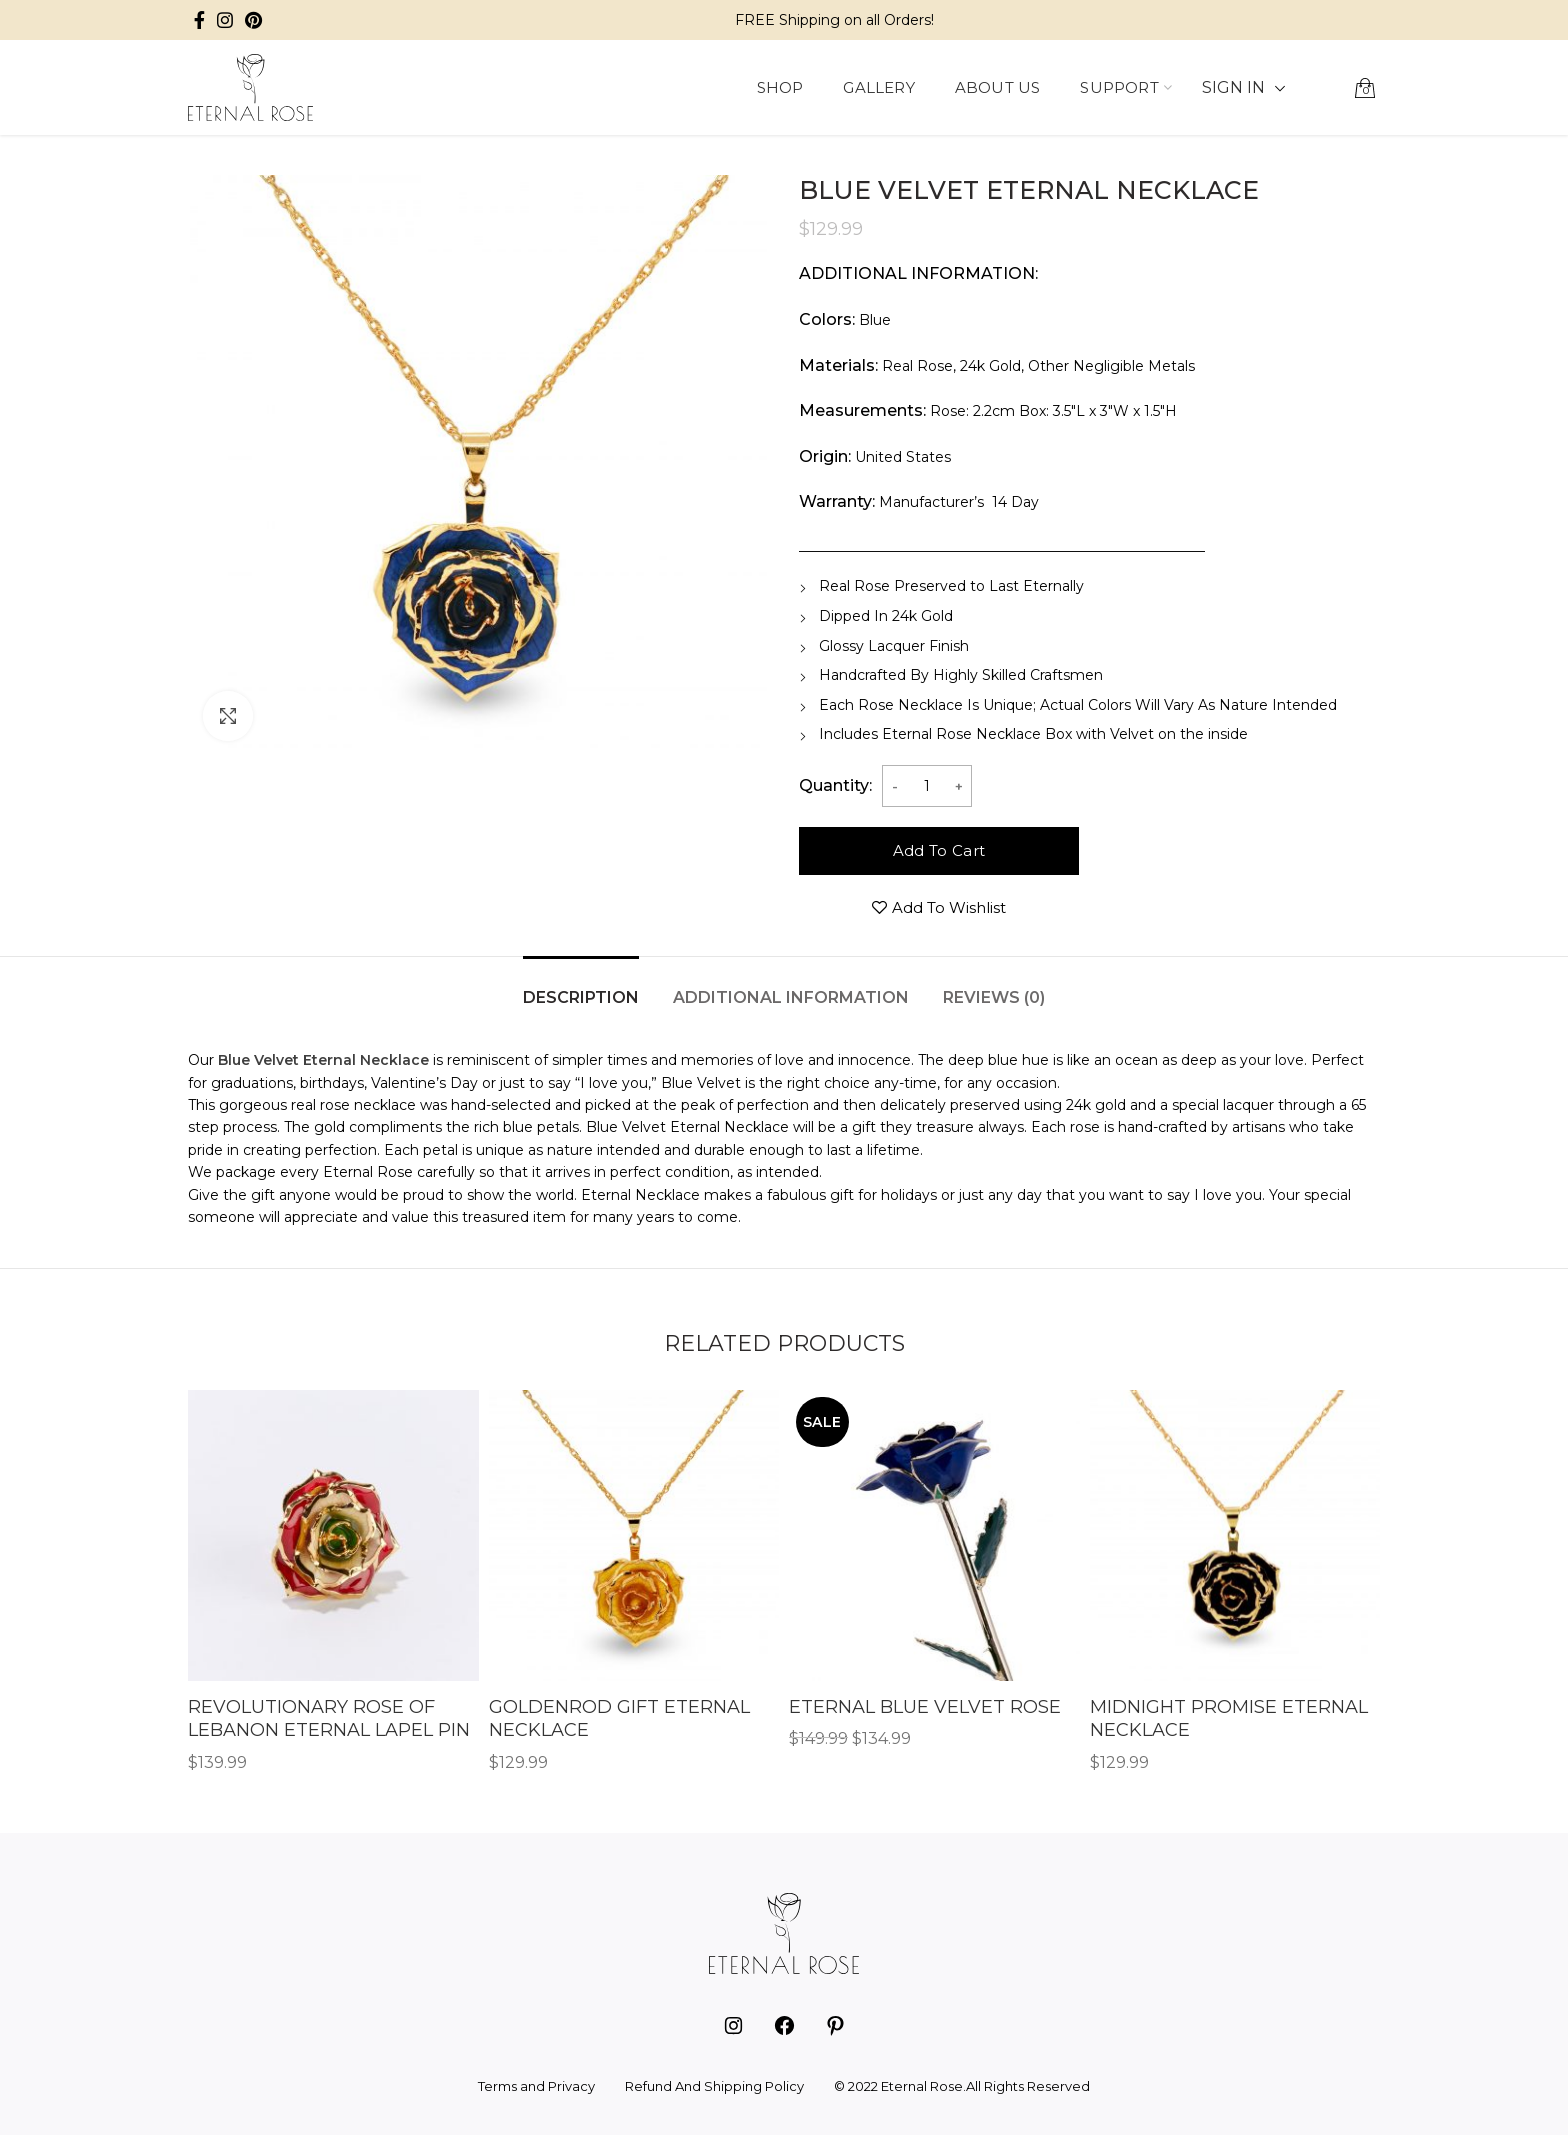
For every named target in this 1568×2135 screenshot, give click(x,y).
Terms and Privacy (536, 2086)
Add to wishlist (949, 907)
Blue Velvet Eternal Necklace (323, 1060)
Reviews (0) (994, 997)
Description (581, 997)
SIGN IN (1233, 87)
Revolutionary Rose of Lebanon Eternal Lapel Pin (329, 1718)
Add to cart (939, 850)
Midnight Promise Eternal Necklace (1229, 1718)
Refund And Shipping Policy (714, 2086)
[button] (1325, 88)
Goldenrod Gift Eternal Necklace (619, 1718)
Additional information (791, 997)
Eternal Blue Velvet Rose (925, 1707)
